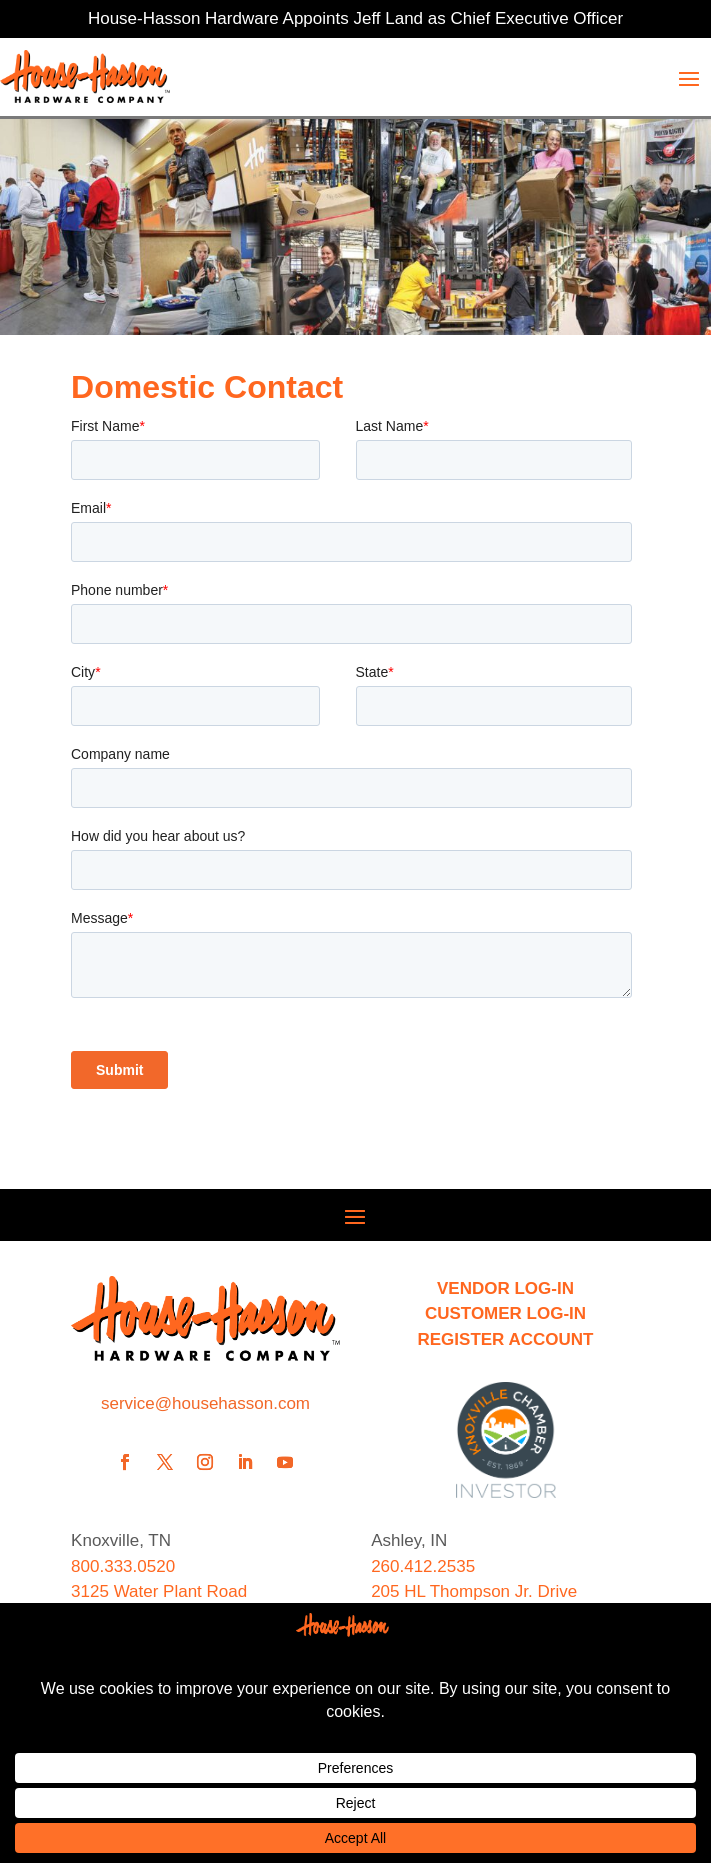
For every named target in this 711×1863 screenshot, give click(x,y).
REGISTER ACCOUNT (506, 1339)
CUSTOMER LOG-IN (505, 1313)
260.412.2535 (423, 1566)
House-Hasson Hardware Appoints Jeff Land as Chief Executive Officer (355, 18)
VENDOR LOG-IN (505, 1288)
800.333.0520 (123, 1566)
